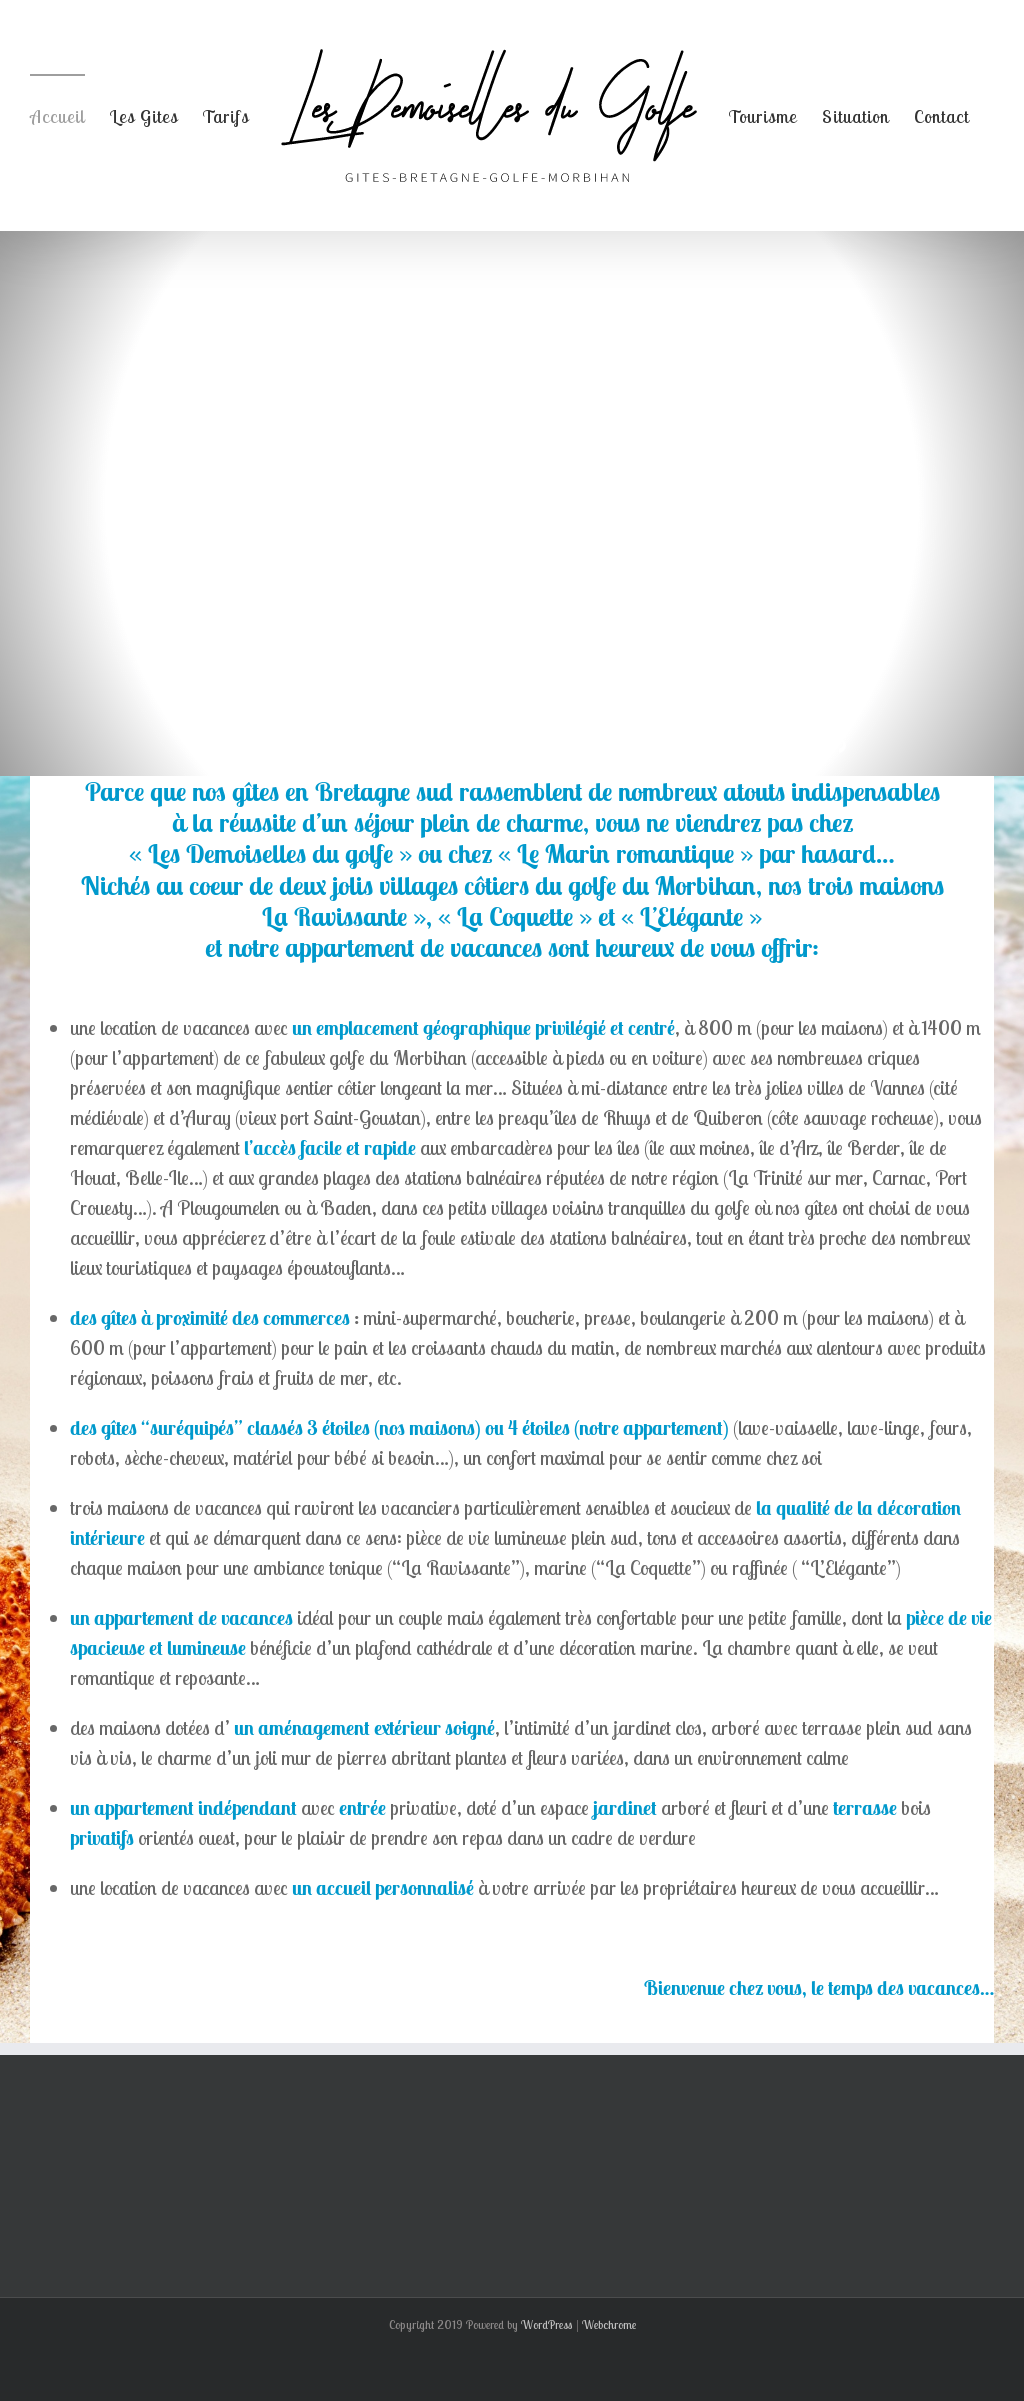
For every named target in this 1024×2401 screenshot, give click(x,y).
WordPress (547, 2324)
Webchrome (609, 2324)
